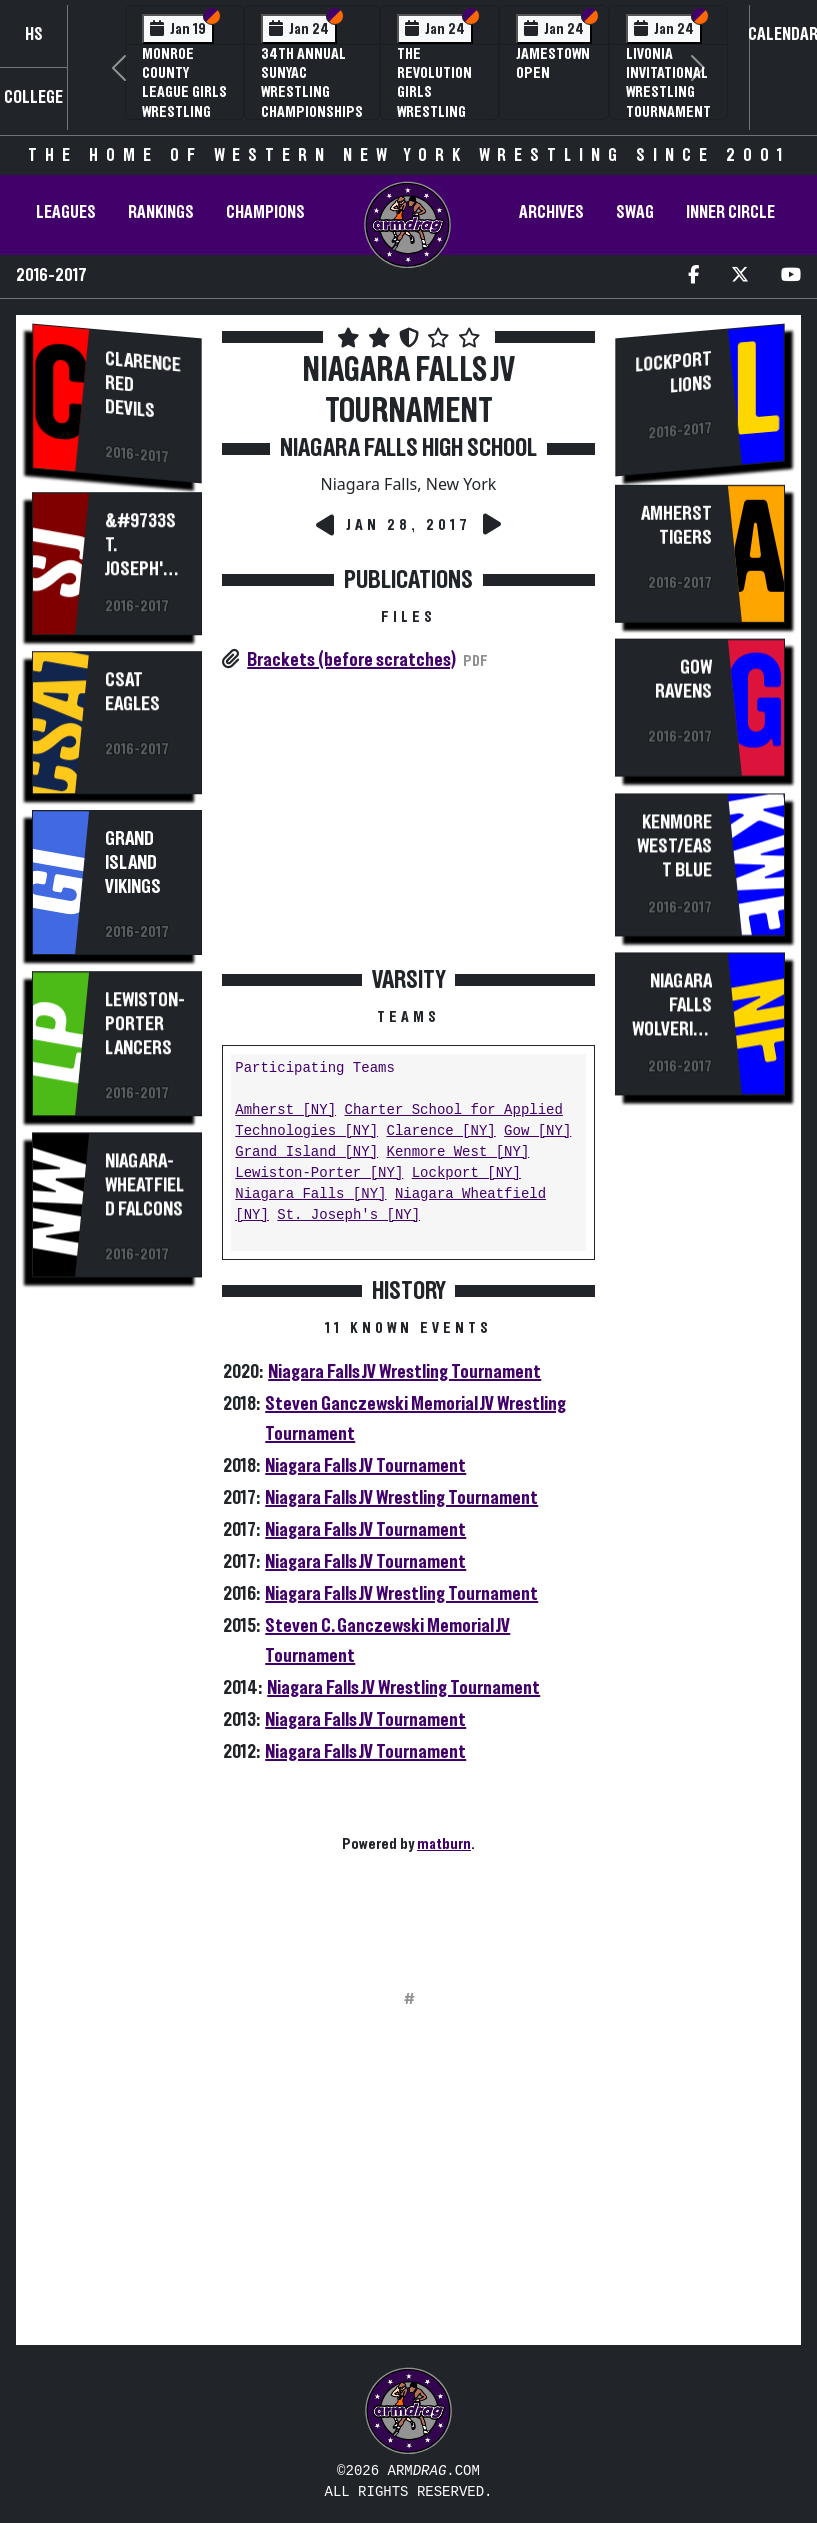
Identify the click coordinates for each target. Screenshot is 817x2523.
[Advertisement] (117, 1642)
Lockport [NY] (466, 1173)
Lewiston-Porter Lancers (145, 1023)
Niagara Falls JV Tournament (365, 1466)
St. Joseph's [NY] (348, 1215)
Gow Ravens (683, 682)
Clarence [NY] (440, 1131)
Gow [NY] (537, 1131)
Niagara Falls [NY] (310, 1194)
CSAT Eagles (132, 691)
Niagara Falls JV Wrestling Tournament (404, 1372)
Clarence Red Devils (143, 385)
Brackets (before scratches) (351, 660)
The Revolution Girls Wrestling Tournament (439, 92)
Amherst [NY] (285, 1110)
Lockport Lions (673, 373)
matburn (444, 1844)
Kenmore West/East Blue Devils (674, 861)
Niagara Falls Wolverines (672, 1020)
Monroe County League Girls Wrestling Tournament (184, 92)
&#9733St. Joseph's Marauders (145, 568)
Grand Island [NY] (306, 1152)
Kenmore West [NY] (457, 1152)
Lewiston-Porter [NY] (319, 1173)
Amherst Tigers (676, 527)
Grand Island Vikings (133, 862)
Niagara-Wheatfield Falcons (144, 1184)
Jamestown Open (553, 63)
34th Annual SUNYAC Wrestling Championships (312, 83)
